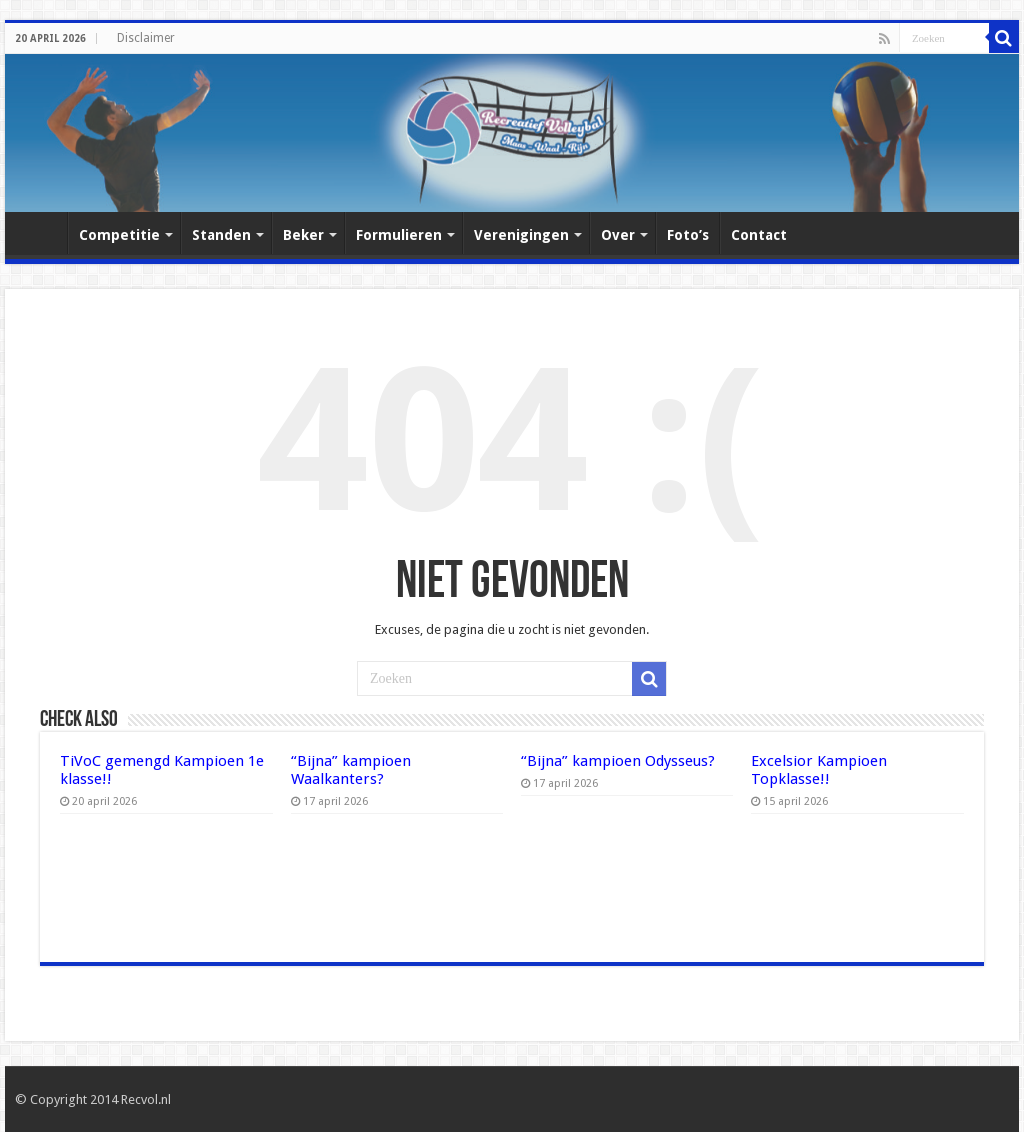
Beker (303, 235)
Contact (759, 235)
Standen (221, 235)
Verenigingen (521, 235)
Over (618, 235)
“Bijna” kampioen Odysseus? (618, 761)
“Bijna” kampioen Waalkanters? (351, 770)
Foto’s (688, 235)
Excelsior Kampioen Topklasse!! (819, 770)
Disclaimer (146, 38)
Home (41, 233)
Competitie (119, 235)
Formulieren (399, 235)
